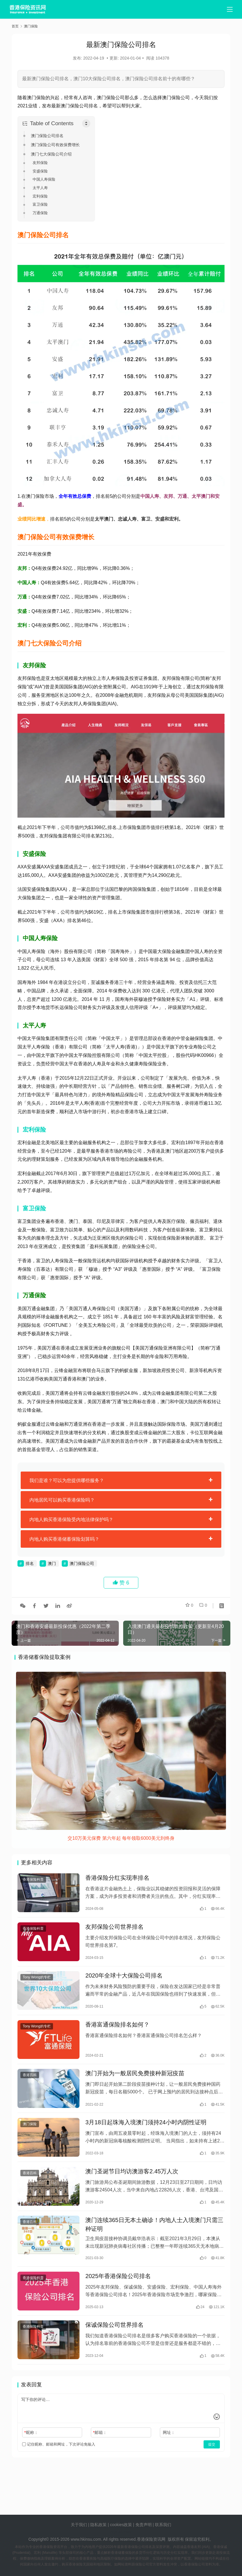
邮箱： (100, 2452)
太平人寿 (40, 188)
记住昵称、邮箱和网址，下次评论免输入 (58, 2464)
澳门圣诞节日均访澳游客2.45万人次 (131, 2184)
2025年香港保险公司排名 (118, 2292)
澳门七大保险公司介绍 (51, 154)
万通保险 (40, 213)
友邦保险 (40, 162)
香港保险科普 (33, 1880)
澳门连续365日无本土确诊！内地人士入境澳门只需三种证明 (154, 2239)
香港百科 (30, 2084)
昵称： (31, 2452)
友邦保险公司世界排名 (114, 1929)
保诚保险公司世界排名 (114, 2343)
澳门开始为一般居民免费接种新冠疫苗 (134, 2082)
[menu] (230, 9)
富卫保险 (40, 204)
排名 (30, 1563)
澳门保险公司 (82, 1563)
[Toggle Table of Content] (86, 123)
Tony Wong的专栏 (37, 1982)
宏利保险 (40, 196)
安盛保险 (40, 171)
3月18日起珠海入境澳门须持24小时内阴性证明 (145, 2133)
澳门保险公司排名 (47, 135)
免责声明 (144, 2524)
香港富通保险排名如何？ (117, 2031)
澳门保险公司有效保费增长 (55, 144)
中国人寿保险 (44, 179)
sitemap (125, 2532)
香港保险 (145, 2539)
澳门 (52, 1563)
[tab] (121, 1480)
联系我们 (163, 2524)
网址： (169, 2452)
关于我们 (79, 2524)
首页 (15, 26)
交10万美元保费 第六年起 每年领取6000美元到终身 (121, 1838)
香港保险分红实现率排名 (117, 1878)
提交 (211, 2464)
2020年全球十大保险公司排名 (123, 1980)
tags (113, 2532)
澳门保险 (30, 2135)
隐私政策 (98, 2524)
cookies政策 (121, 2524)
